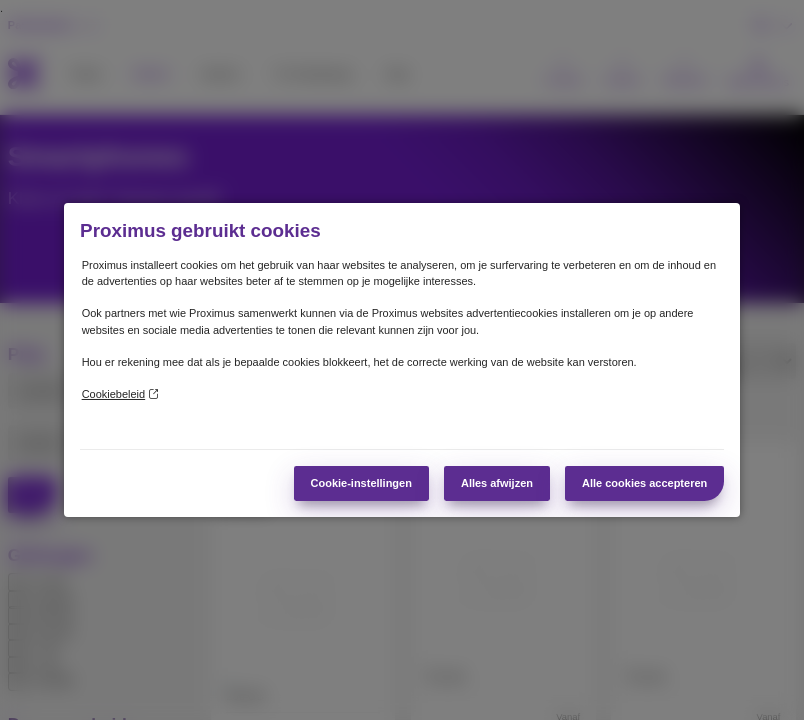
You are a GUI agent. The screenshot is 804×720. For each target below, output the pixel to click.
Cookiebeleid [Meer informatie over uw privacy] (120, 394)
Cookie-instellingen (361, 483)
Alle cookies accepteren (644, 483)
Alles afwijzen (497, 483)
